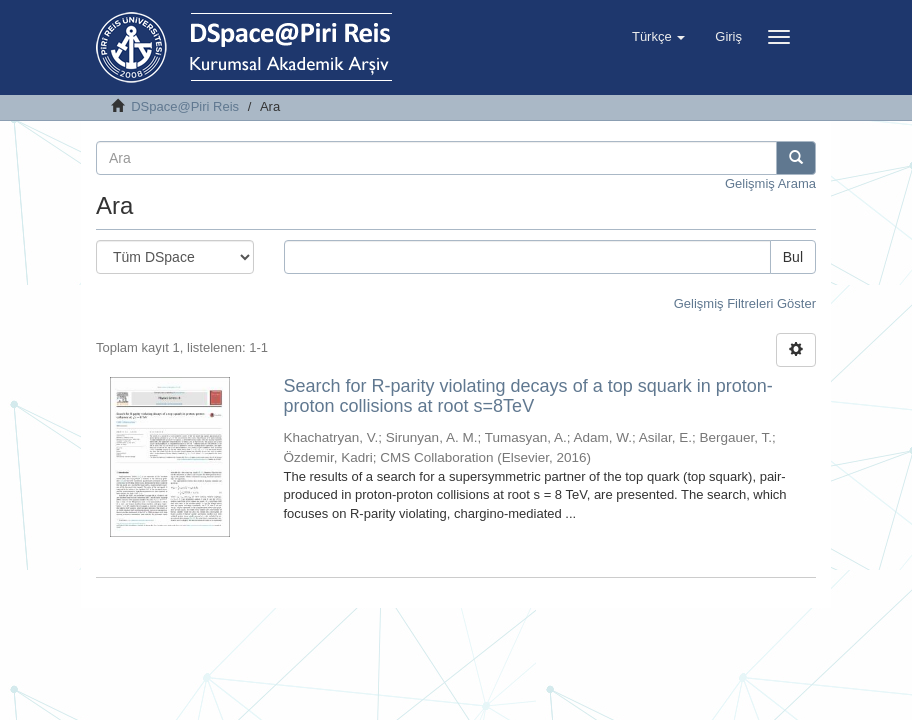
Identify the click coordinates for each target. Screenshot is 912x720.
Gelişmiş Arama (770, 183)
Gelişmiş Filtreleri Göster (745, 303)
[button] (658, 37)
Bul (793, 257)
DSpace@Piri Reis (185, 106)
